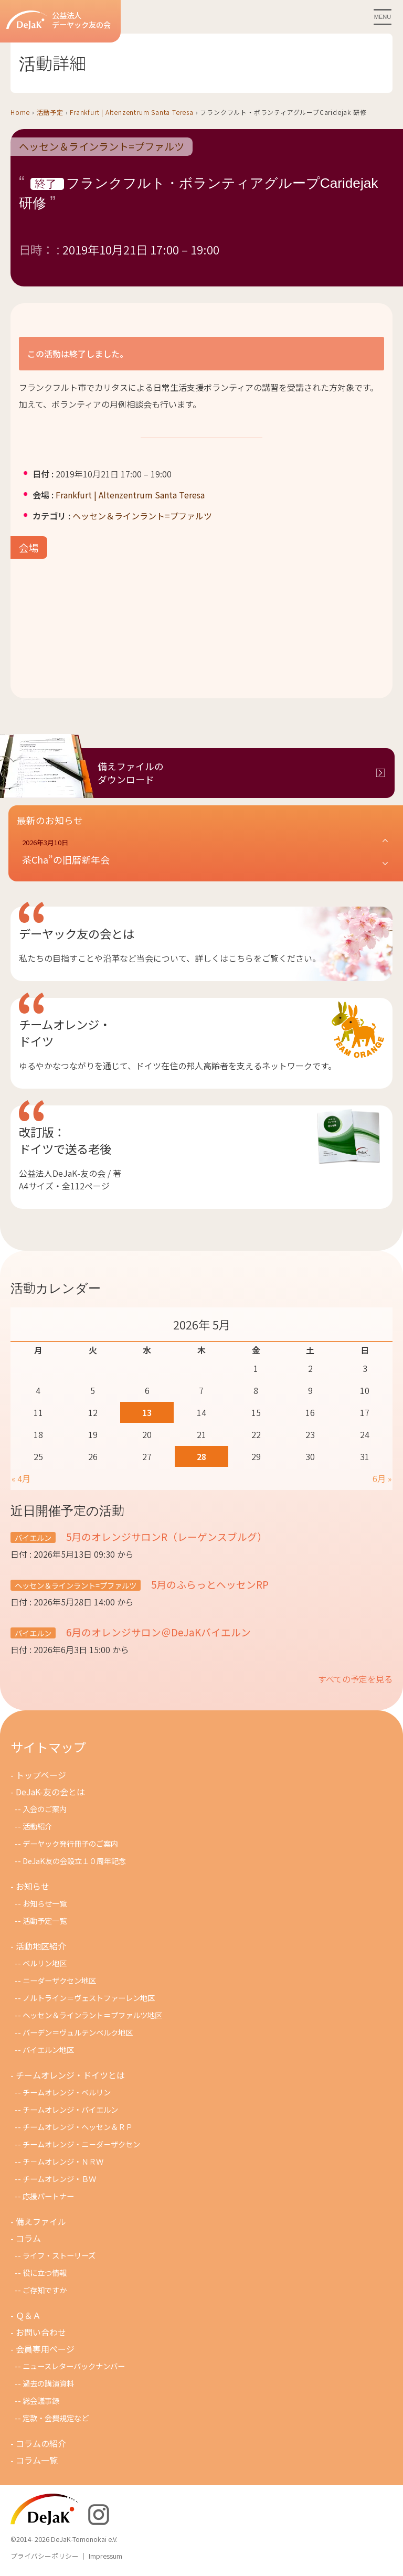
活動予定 (50, 112)
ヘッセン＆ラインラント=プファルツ (101, 147)
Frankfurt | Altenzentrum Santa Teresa (132, 112)
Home (20, 112)
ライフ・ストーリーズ (59, 2255)
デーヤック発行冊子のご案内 (70, 1843)
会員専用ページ (45, 2349)
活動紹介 (37, 1826)
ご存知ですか (45, 2289)
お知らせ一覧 (45, 1903)
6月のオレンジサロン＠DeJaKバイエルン (157, 1632)
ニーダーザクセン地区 (59, 1980)
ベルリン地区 (45, 1962)
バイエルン (33, 1537)
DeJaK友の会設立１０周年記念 (74, 1860)
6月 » (382, 1478)
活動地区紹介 (41, 1946)
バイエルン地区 (48, 2049)
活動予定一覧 (45, 1920)
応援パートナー (48, 2195)
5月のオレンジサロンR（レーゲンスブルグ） (165, 1536)
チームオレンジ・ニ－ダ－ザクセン (81, 2143)
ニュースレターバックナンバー (74, 2365)
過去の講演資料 (48, 2383)
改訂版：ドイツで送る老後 (65, 1140)
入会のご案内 (45, 1808)
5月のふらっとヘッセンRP (209, 1584)
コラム (28, 2238)
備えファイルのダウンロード (131, 773)
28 (201, 1456)
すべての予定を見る (355, 1679)
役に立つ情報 (45, 2272)
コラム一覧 (37, 2460)
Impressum (105, 2556)
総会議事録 (41, 2400)
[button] (206, 852)
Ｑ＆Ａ (28, 2315)
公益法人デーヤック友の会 (58, 20)
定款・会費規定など (56, 2417)
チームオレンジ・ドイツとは (70, 2075)
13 (147, 1412)
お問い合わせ (41, 2332)
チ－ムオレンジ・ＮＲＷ (63, 2161)
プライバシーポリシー (44, 2556)
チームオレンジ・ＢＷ (59, 2178)
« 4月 (21, 1478)
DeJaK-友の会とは (50, 1791)
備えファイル (41, 2221)
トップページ (41, 1775)
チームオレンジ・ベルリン (67, 2092)
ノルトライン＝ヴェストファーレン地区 (89, 1997)
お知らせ (32, 1886)
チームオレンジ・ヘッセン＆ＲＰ (78, 2126)
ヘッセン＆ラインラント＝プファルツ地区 (92, 2014)
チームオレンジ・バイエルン (70, 2109)
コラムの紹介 (41, 2443)
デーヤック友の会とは (76, 933)
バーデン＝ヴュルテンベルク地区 (78, 2032)
